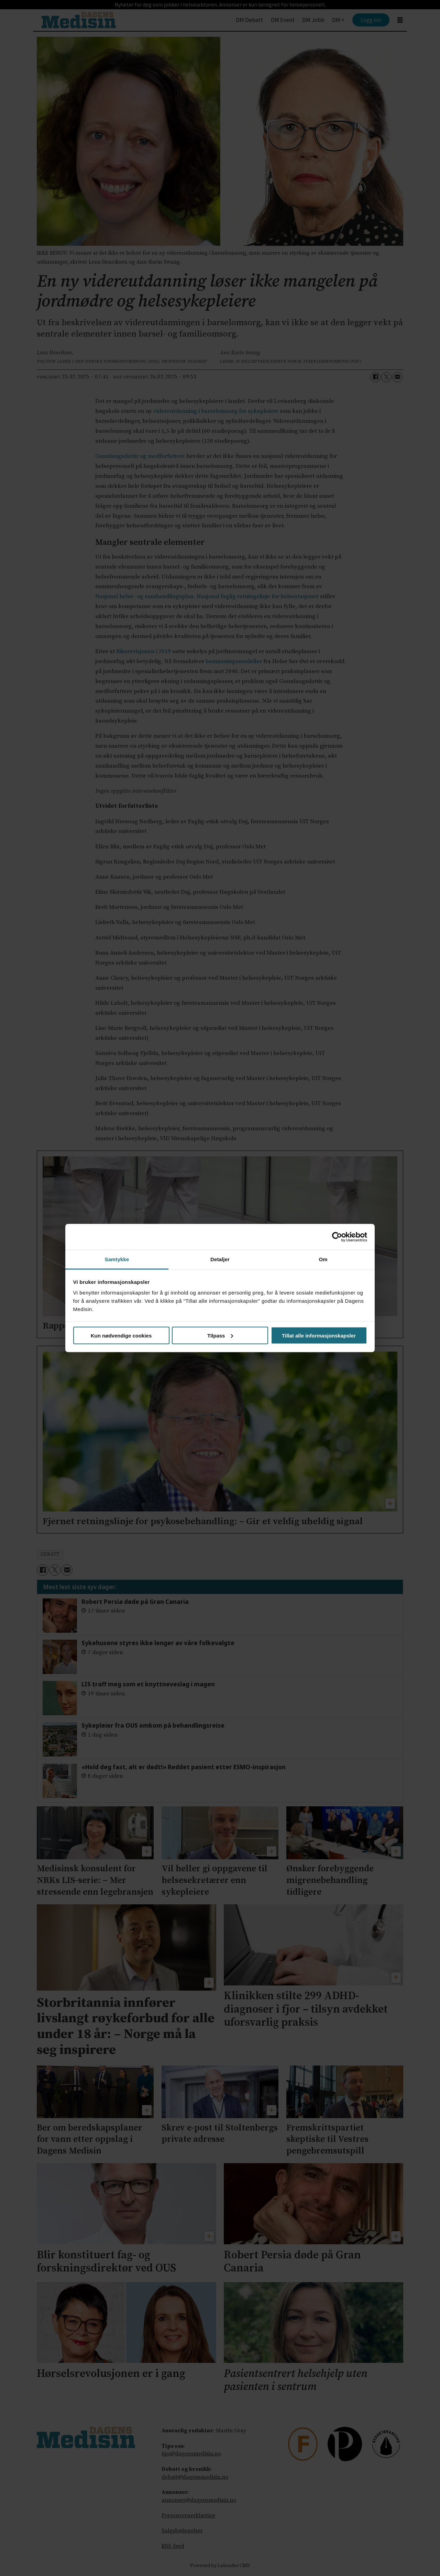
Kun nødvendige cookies (121, 1335)
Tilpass (220, 1335)
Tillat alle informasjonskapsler (319, 1335)
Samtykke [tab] (117, 1259)
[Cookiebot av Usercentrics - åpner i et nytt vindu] (337, 1237)
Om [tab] (323, 1259)
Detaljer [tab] (220, 1259)
